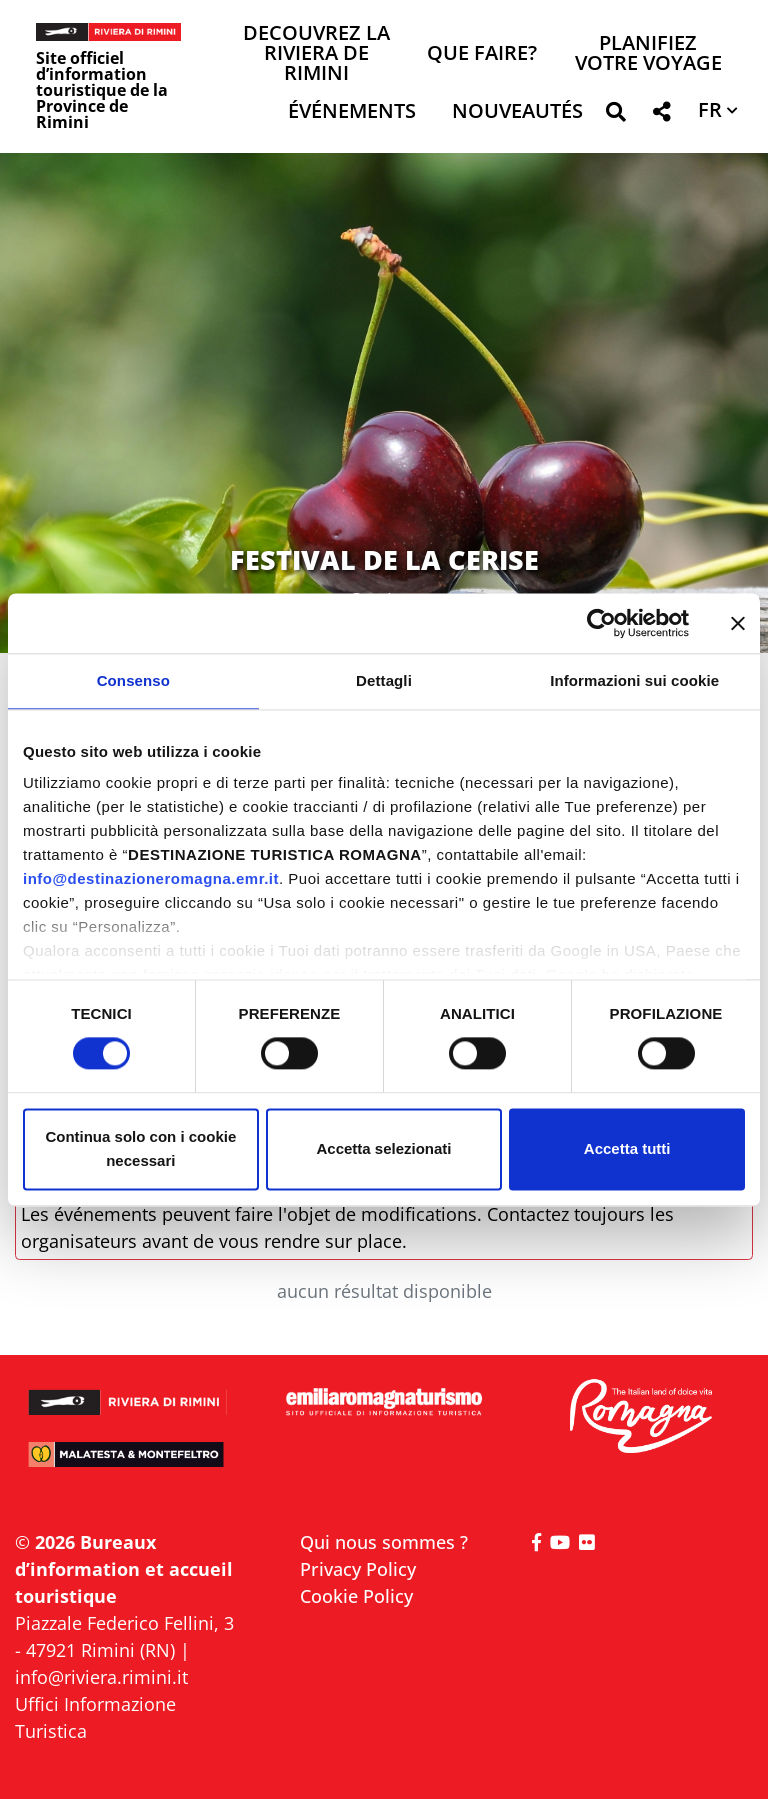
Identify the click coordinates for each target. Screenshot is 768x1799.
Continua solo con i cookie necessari (140, 1148)
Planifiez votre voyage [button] (648, 54)
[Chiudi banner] (738, 623)
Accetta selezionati (383, 1148)
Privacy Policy (358, 1569)
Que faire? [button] (482, 54)
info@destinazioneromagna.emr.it (151, 878)
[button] (615, 115)
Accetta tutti (627, 1148)
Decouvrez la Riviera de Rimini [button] (316, 54)
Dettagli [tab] (384, 680)
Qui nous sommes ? (384, 1542)
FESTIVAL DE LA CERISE (384, 559)
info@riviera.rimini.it (101, 1677)
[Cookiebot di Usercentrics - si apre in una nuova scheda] (601, 623)
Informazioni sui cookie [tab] (634, 680)
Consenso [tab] (133, 680)
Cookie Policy (356, 1596)
